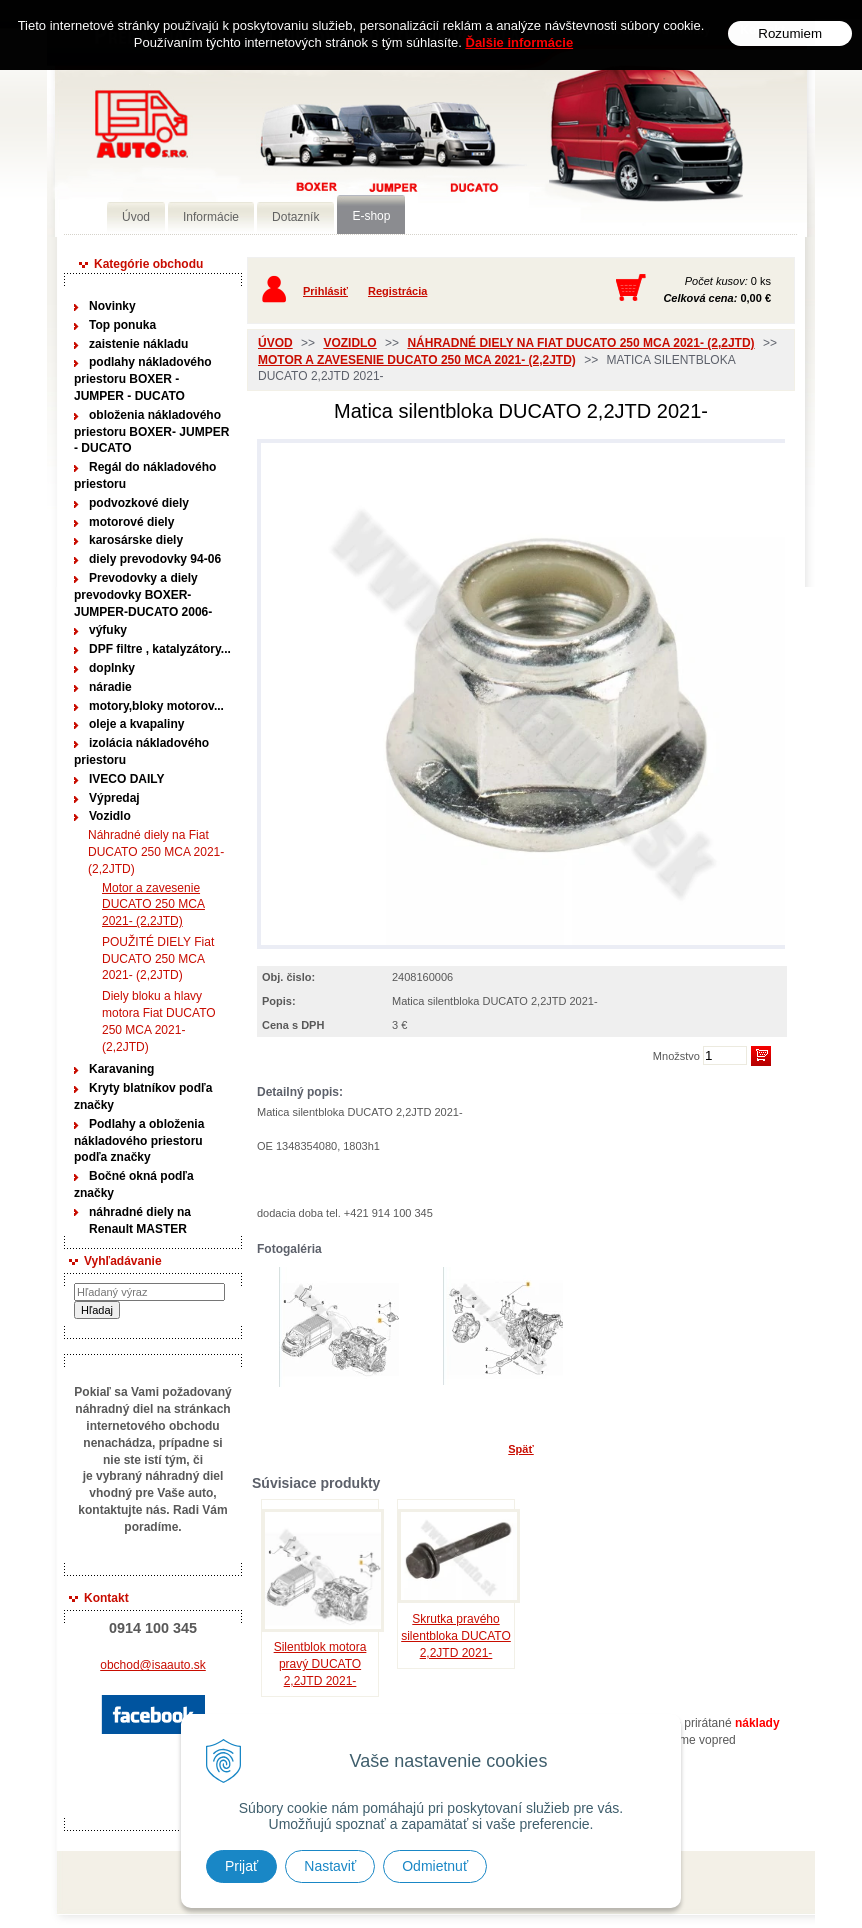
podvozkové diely (139, 503)
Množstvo (676, 1056)
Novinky (112, 306)
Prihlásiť (325, 291)
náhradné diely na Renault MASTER (140, 1220)
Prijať (241, 1866)
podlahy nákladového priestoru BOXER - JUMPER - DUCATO (143, 379)
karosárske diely (136, 540)
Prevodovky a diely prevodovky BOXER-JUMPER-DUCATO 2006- (143, 595)
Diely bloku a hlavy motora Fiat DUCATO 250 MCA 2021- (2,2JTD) (159, 1021)
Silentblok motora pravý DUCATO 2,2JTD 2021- (320, 1664)
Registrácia (397, 291)
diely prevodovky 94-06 (155, 559)
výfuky (108, 630)
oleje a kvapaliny (136, 724)
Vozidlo (110, 816)
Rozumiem (790, 33)
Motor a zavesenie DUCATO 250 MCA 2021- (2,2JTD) (153, 905)
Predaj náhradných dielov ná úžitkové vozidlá (345, 156)
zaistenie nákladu (138, 344)
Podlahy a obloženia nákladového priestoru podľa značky (139, 1141)
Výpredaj (114, 798)
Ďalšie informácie (520, 42)
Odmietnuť (435, 1866)
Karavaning (121, 1069)
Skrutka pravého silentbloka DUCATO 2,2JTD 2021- (456, 1636)
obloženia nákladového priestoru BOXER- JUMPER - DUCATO (151, 432)
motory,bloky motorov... (156, 706)
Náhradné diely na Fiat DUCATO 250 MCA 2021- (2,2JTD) (156, 852)
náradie (110, 687)
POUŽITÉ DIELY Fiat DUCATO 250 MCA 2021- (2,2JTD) (158, 959)
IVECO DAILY (127, 779)
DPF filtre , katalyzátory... (160, 649)
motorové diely (131, 522)
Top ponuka (122, 325)
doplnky (112, 668)
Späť (520, 1449)
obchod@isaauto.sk (153, 1665)
